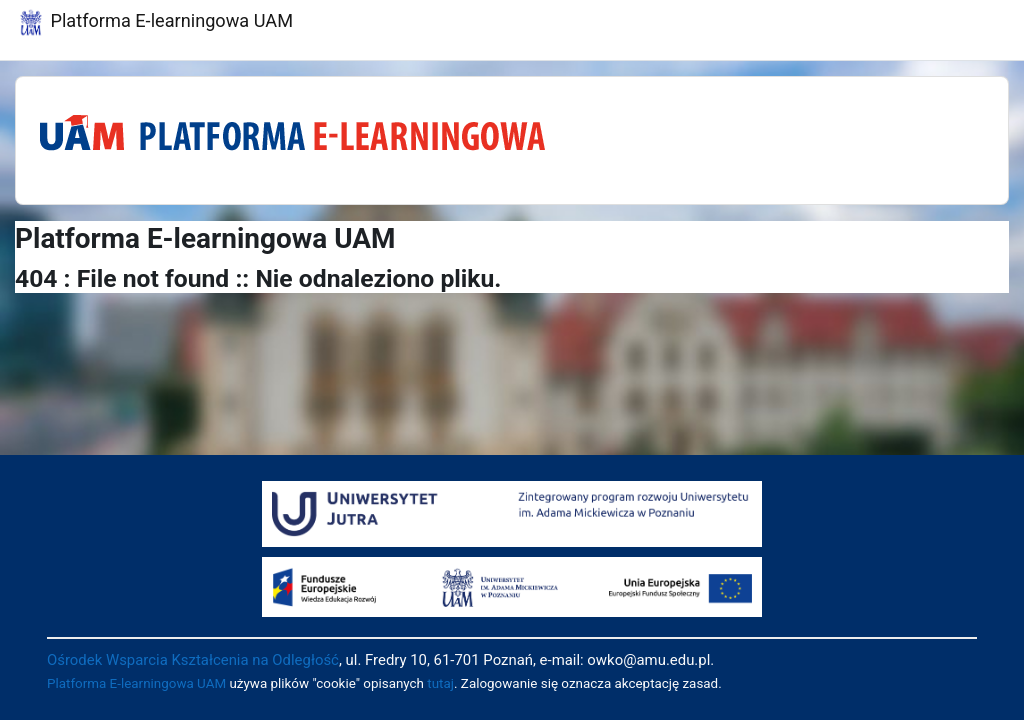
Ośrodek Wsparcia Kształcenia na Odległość (193, 660)
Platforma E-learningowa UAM (136, 683)
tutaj (440, 683)
